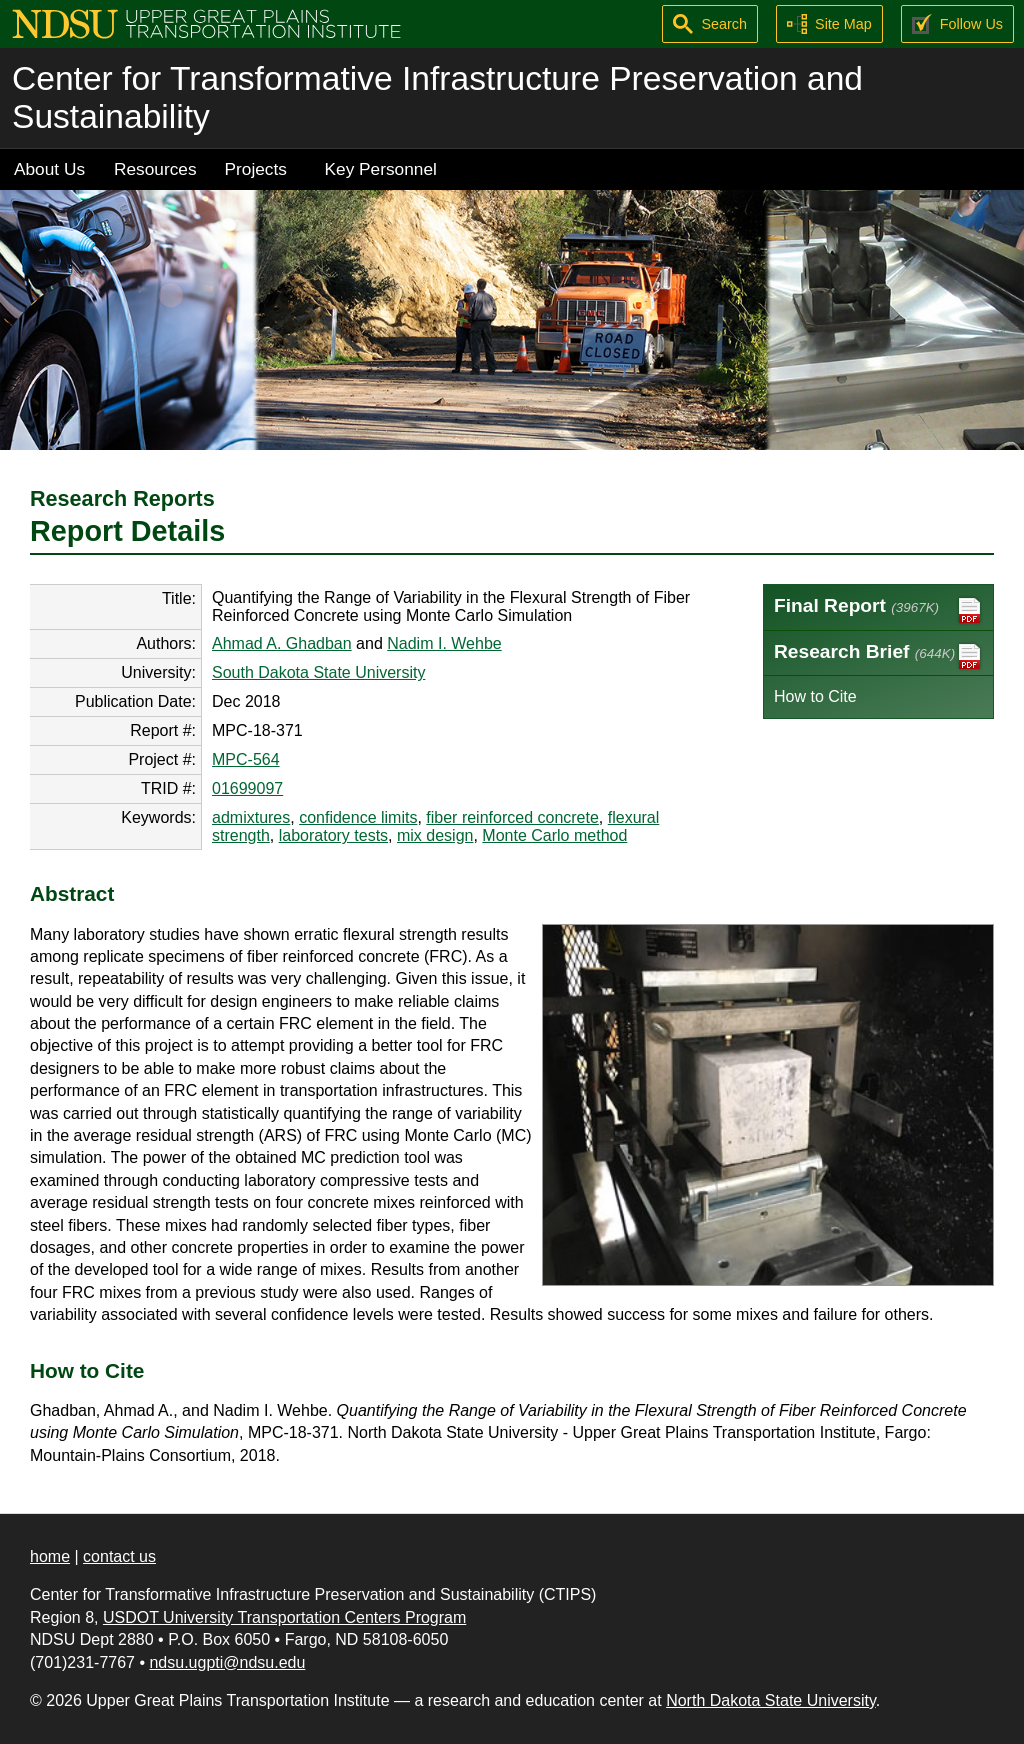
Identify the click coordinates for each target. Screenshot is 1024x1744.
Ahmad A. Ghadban (282, 643)
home (50, 1556)
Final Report (878, 610)
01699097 (247, 788)
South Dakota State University (318, 672)
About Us (49, 169)
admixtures (251, 817)
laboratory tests (333, 835)
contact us (119, 1556)
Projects (256, 169)
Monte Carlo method (554, 835)
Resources (155, 169)
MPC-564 (246, 759)
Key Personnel (381, 169)
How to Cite (815, 696)
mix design (435, 835)
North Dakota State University (771, 1700)
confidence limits (358, 817)
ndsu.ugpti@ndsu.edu (227, 1662)
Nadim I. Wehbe (444, 643)
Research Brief (878, 656)
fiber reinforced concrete (512, 817)
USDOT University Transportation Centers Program (284, 1617)
